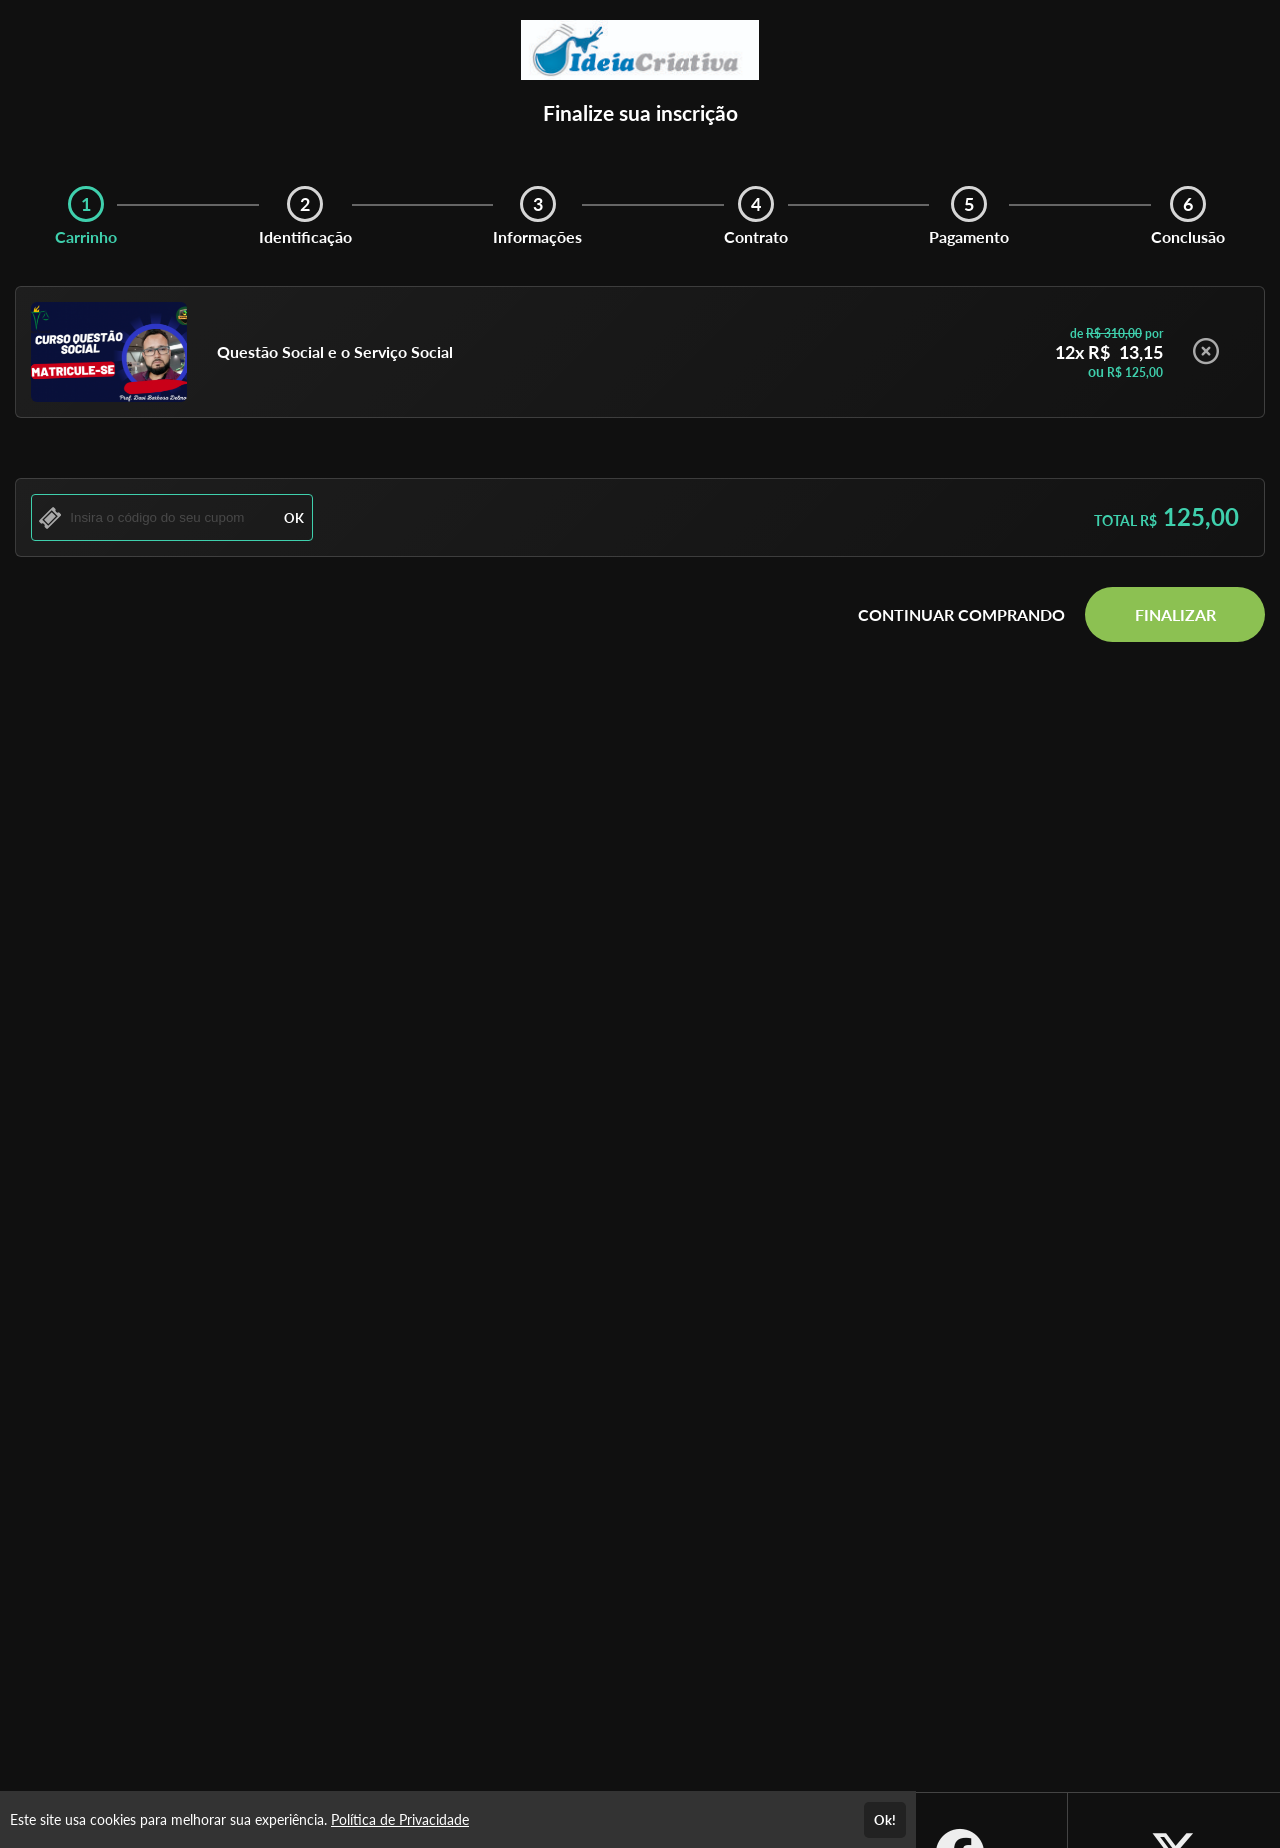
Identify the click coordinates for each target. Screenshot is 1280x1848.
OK (294, 518)
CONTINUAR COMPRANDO (961, 614)
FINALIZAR (1175, 614)
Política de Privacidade (400, 1819)
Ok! (885, 1820)
